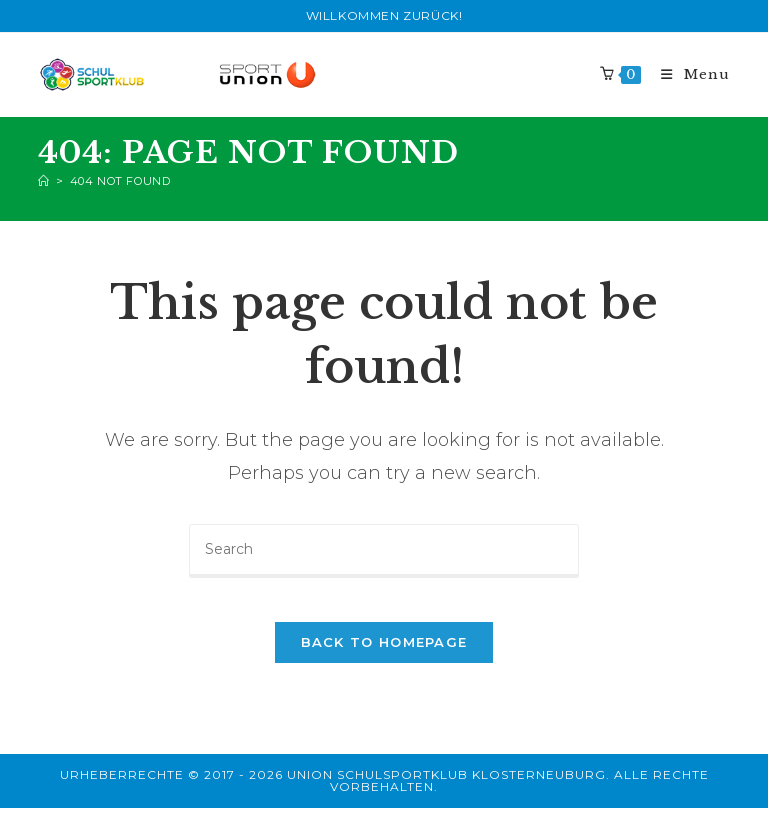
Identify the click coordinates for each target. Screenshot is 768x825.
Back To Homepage (384, 659)
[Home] (44, 181)
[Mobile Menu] (688, 74)
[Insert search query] (384, 551)
